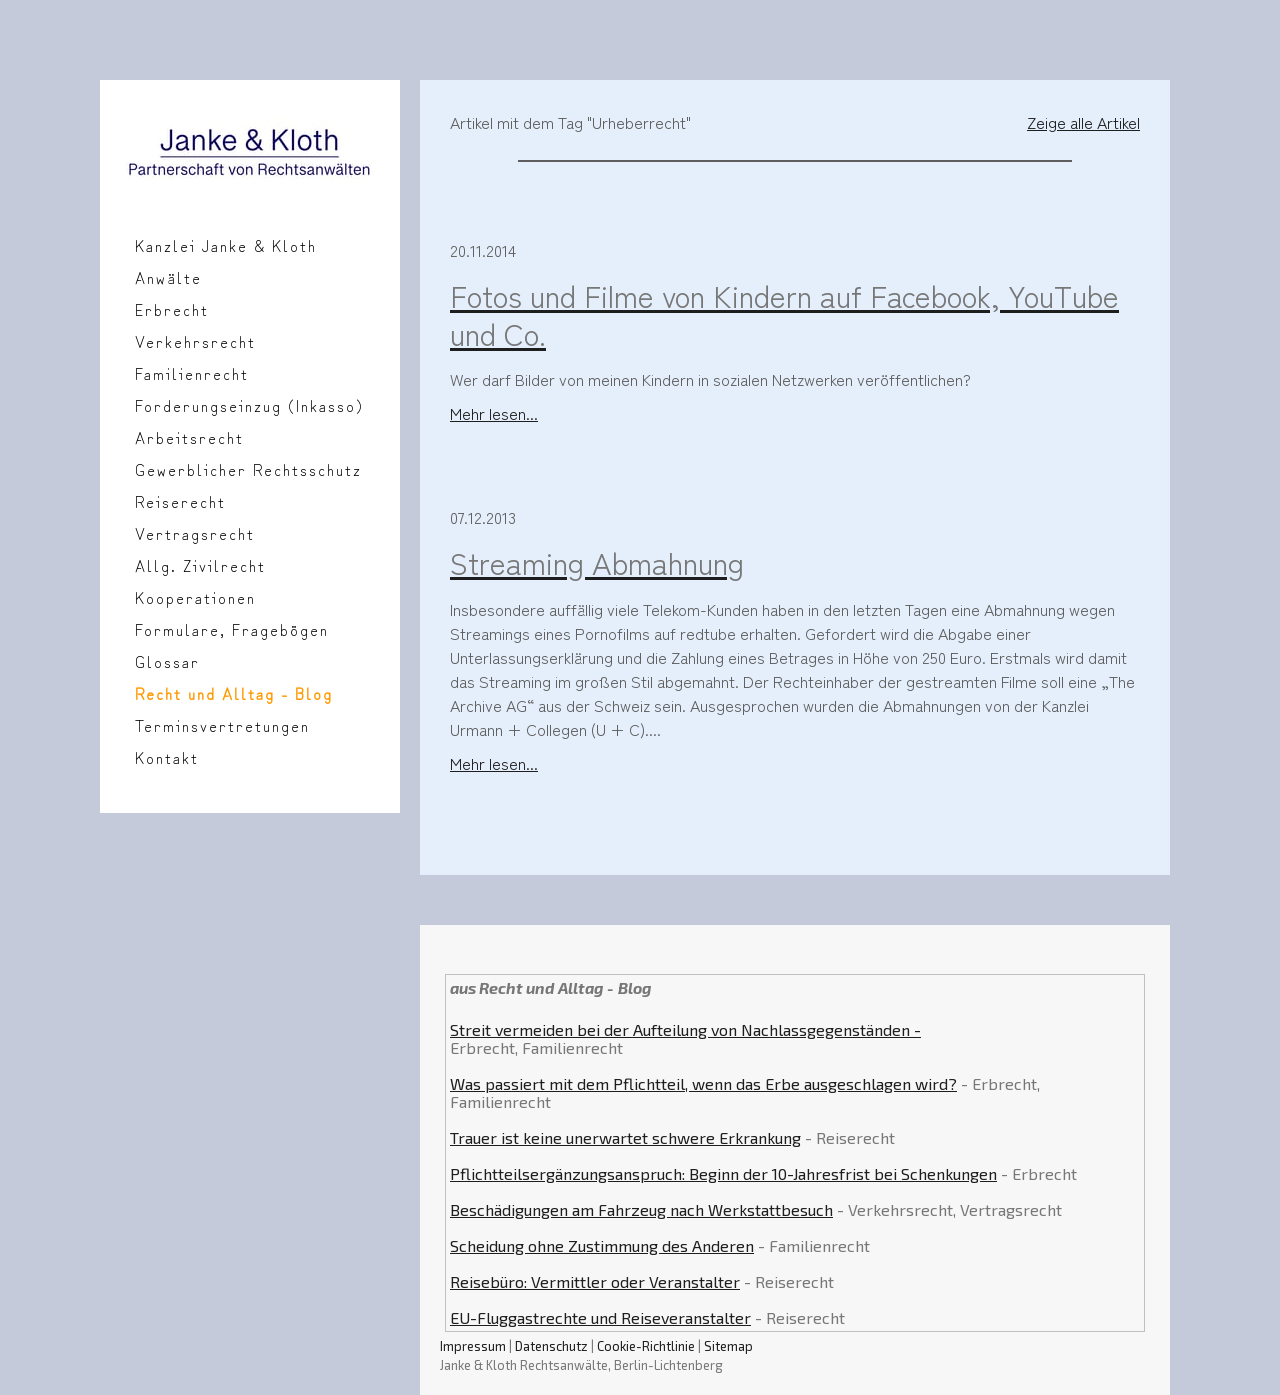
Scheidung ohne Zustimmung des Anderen (602, 1245)
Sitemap (728, 1346)
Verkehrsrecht (195, 341)
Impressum (473, 1346)
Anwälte (168, 277)
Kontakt (167, 757)
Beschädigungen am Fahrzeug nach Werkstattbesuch (641, 1209)
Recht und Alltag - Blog (234, 693)
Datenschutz (551, 1346)
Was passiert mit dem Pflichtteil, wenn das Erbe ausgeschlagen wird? (703, 1083)
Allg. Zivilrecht (200, 565)
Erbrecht (172, 309)
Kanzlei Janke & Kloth (226, 245)
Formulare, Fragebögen (232, 629)
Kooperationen (195, 597)
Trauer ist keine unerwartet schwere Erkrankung (625, 1137)
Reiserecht (180, 501)
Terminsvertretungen (222, 725)
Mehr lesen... (494, 413)
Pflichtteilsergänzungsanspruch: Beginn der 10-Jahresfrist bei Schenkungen (723, 1173)
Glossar (167, 661)
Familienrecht (192, 373)
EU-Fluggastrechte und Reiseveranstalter (600, 1317)
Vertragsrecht (195, 533)
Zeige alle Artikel (1083, 122)
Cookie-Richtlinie (646, 1346)
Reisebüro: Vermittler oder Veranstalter (595, 1281)
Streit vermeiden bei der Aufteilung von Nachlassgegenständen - (685, 1029)
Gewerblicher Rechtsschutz (248, 469)
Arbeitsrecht (189, 437)
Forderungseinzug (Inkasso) (249, 405)
